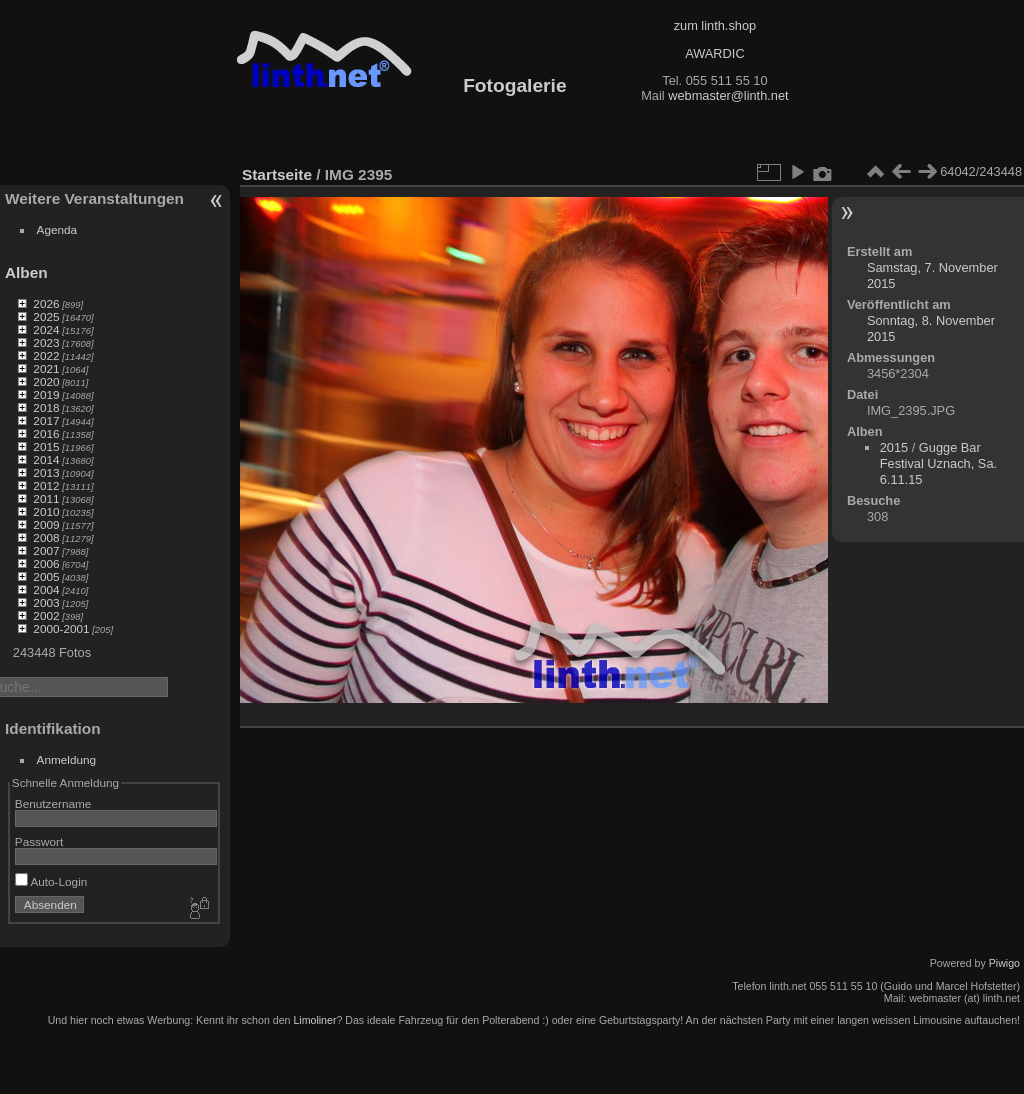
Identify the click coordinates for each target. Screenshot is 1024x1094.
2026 (46, 303)
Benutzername (53, 803)
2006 (46, 563)
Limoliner (314, 1020)
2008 (46, 537)
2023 (46, 342)
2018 (46, 407)
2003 (46, 602)
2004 (46, 589)
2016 (46, 433)
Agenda (57, 229)
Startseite (277, 174)
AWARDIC (714, 53)
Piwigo (1004, 963)
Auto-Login (51, 881)
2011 (46, 498)
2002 (46, 615)
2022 (46, 355)
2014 (46, 459)
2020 (46, 381)
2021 (46, 368)
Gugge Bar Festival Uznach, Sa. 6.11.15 (938, 463)
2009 (46, 524)
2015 (46, 446)
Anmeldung (67, 759)
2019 (46, 394)
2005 (46, 576)
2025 (46, 316)
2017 (46, 420)
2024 (46, 329)
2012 (46, 485)
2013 (46, 472)
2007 (46, 550)
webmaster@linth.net (728, 95)
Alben (26, 272)
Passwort (39, 841)
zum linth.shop (715, 25)
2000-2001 (61, 628)
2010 (46, 511)
